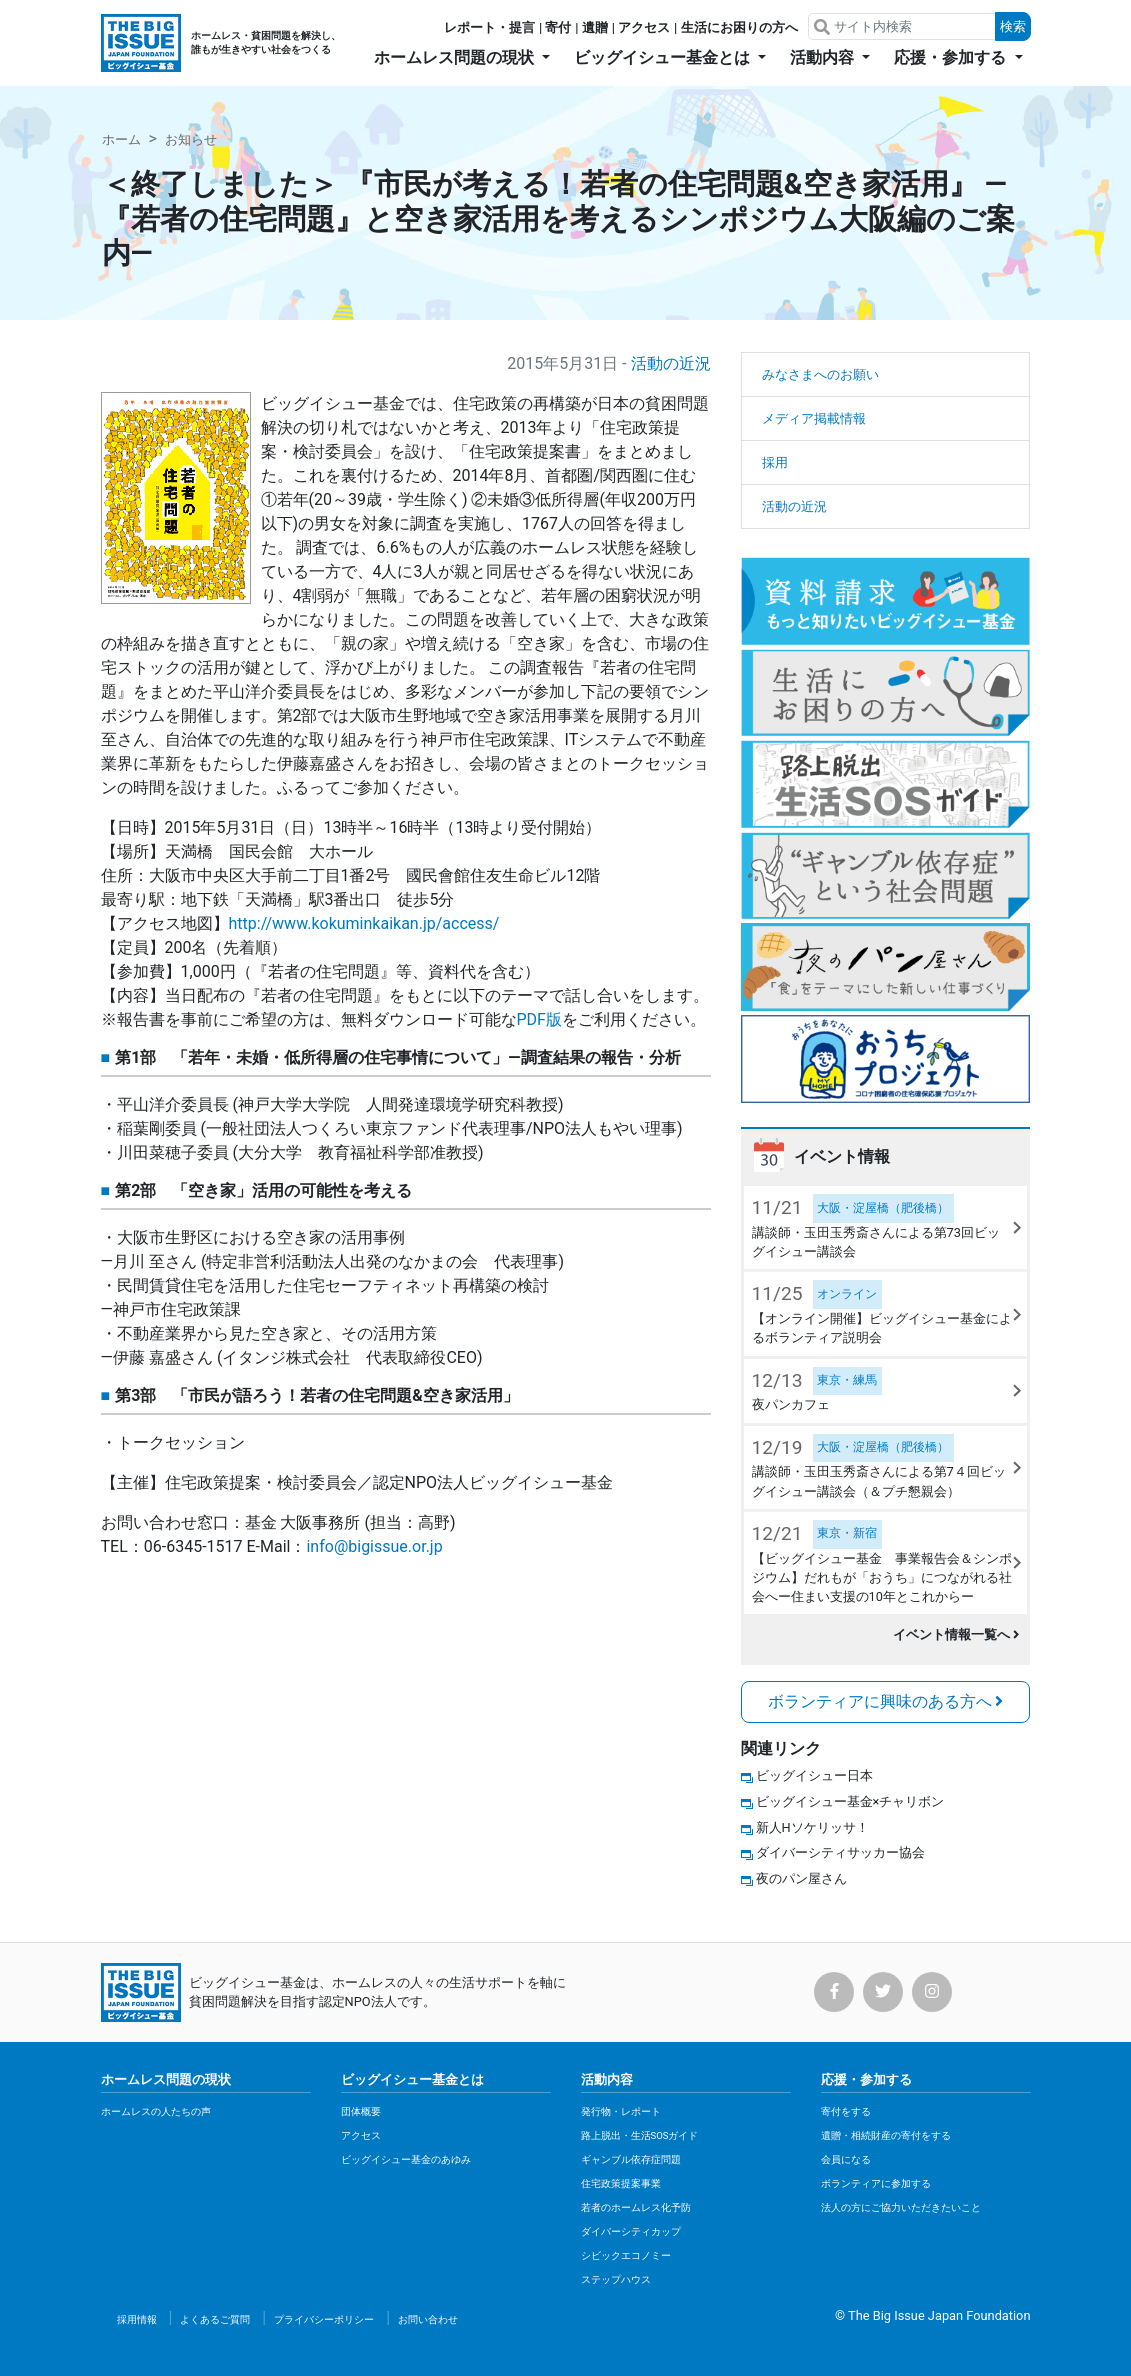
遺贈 (595, 27)
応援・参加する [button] (952, 57)
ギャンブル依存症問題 (631, 2159)
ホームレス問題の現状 (166, 2079)
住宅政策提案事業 (621, 2183)
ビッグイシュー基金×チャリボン (850, 1801)
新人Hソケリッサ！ (812, 1827)
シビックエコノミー (626, 2255)
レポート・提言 (489, 27)
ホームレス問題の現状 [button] (456, 57)
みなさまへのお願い (820, 374)
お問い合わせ (428, 2319)
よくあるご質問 (215, 2319)
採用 (775, 462)
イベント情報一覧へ (956, 1634)
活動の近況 (671, 363)
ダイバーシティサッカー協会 (840, 1852)
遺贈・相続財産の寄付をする (886, 2135)
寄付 (558, 27)
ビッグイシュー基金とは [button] (664, 57)
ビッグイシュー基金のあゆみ (406, 2159)
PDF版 (539, 1019)
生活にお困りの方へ (739, 27)
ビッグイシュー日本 (814, 1775)
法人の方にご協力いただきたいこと (901, 2207)
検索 (1013, 26)
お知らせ (191, 139)
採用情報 (137, 2319)
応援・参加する (866, 2079)
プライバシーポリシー (324, 2319)
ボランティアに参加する (876, 2183)
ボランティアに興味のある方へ (886, 1701)
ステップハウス (616, 2279)
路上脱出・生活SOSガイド (640, 2135)
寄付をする (846, 2111)
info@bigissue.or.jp (374, 1546)
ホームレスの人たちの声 (156, 2111)
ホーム (121, 139)
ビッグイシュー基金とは (412, 2079)
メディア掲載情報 (814, 418)
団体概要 (361, 2111)
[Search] (904, 26)
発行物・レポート (621, 2111)
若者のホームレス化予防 (636, 2207)
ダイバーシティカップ (631, 2231)
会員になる (846, 2159)
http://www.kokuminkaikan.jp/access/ (364, 923)
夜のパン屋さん (801, 1878)
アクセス (644, 27)
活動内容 (607, 2079)
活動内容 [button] (824, 57)
